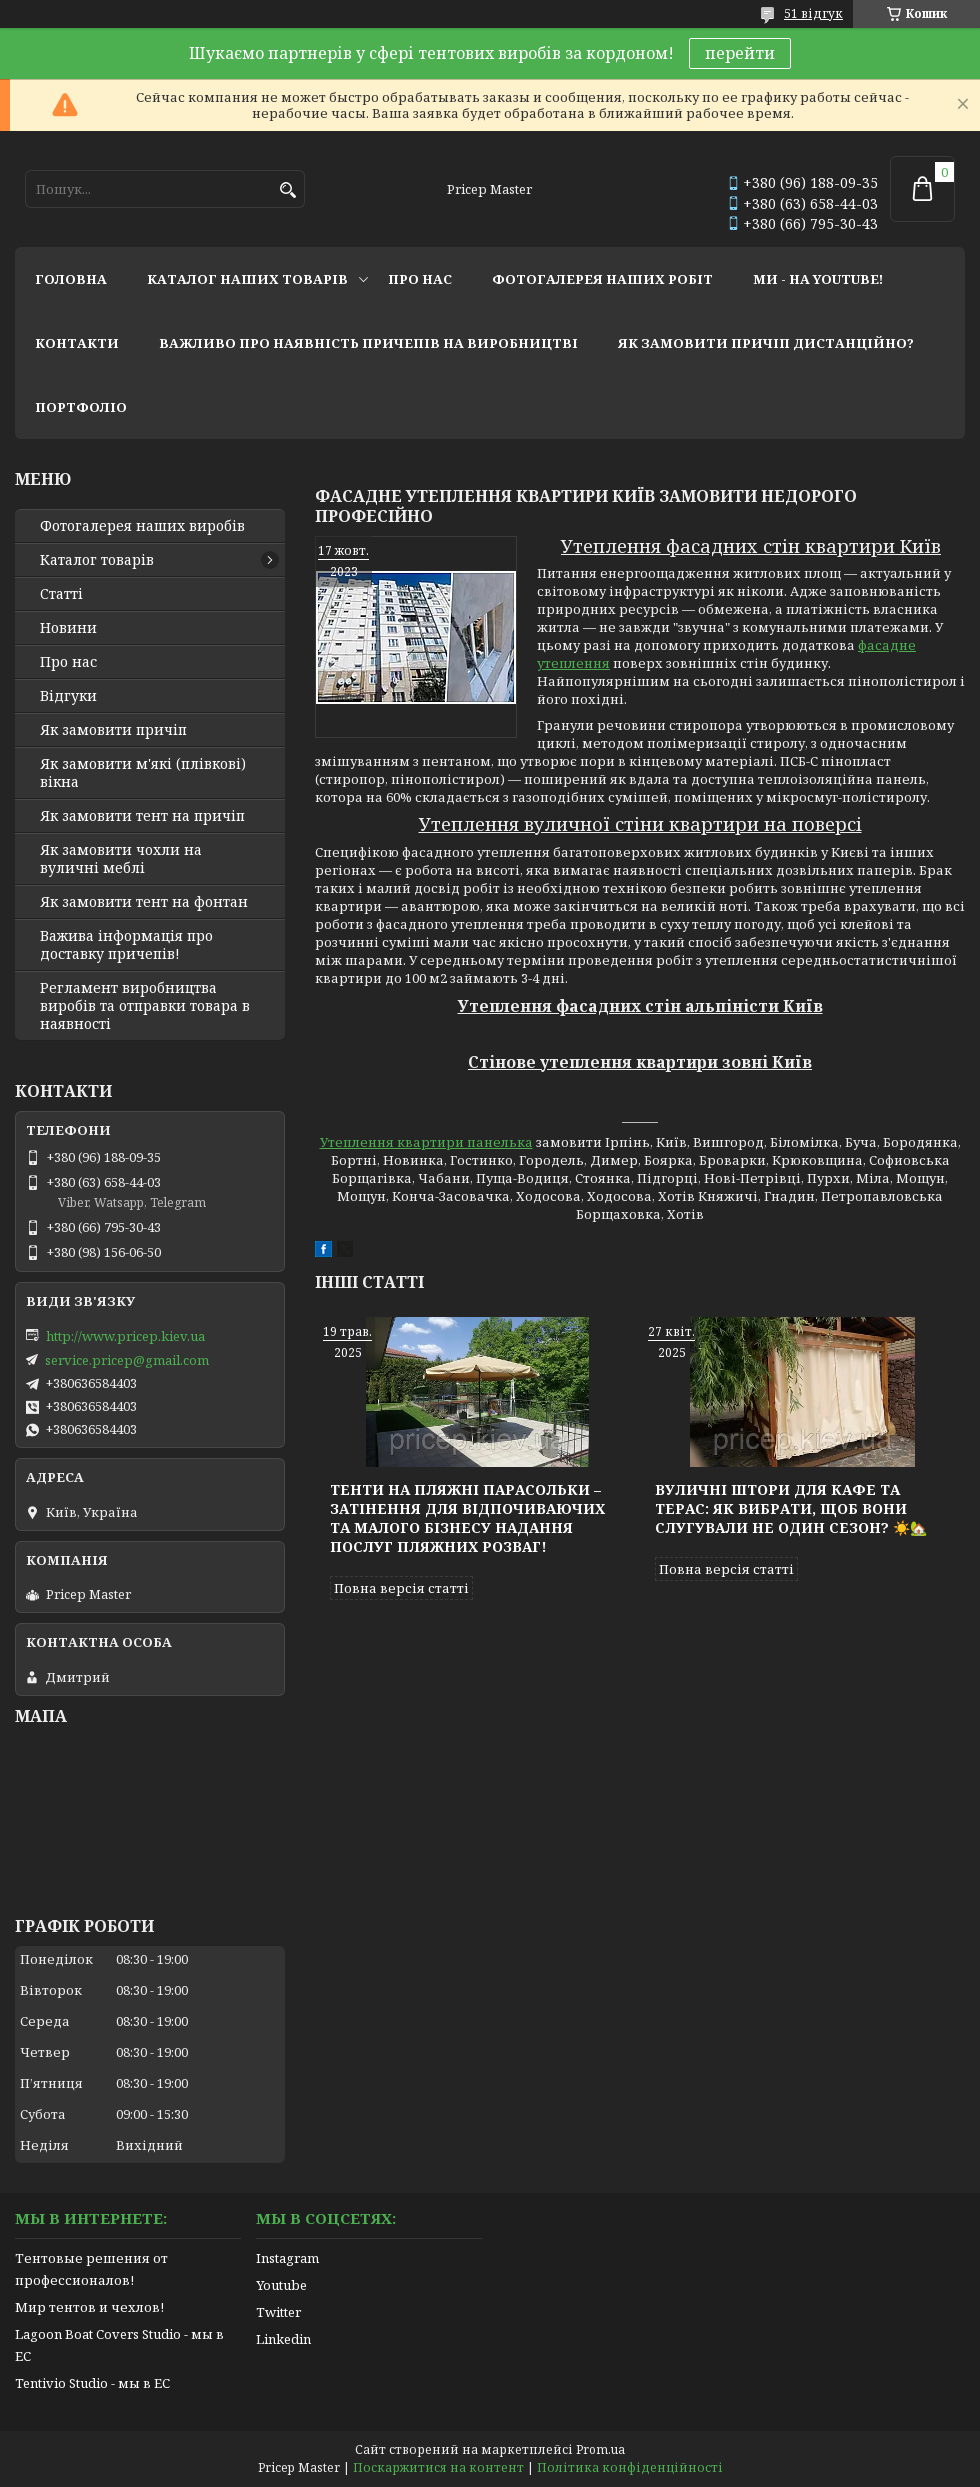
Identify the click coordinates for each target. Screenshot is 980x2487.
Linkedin (283, 2339)
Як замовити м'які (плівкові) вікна (143, 773)
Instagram (287, 2258)
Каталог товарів (97, 560)
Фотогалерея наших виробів (142, 526)
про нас (420, 279)
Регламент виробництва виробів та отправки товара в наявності (145, 1006)
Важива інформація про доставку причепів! (126, 945)
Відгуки (68, 696)
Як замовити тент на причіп (142, 816)
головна (71, 279)
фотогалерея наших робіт (602, 279)
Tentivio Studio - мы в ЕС (92, 2383)
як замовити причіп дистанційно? (766, 343)
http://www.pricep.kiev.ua (125, 1336)
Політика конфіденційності (630, 2467)
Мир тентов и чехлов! (89, 2307)
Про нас (68, 662)
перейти (740, 53)
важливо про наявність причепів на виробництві (368, 343)
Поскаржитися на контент (438, 2467)
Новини (68, 628)
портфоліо (81, 407)
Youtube (281, 2285)
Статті (61, 594)
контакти (77, 343)
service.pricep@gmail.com (127, 1360)
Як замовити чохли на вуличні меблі (121, 859)
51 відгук (813, 13)
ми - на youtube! (818, 279)
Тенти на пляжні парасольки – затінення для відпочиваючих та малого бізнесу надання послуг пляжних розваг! (467, 1518)
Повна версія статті (401, 1588)
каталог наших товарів (247, 279)
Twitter (278, 2312)
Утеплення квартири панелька (426, 1142)
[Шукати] (287, 190)
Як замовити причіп (113, 730)
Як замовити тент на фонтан (144, 902)
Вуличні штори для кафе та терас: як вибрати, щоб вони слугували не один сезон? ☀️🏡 (791, 1508)
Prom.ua (600, 2449)
